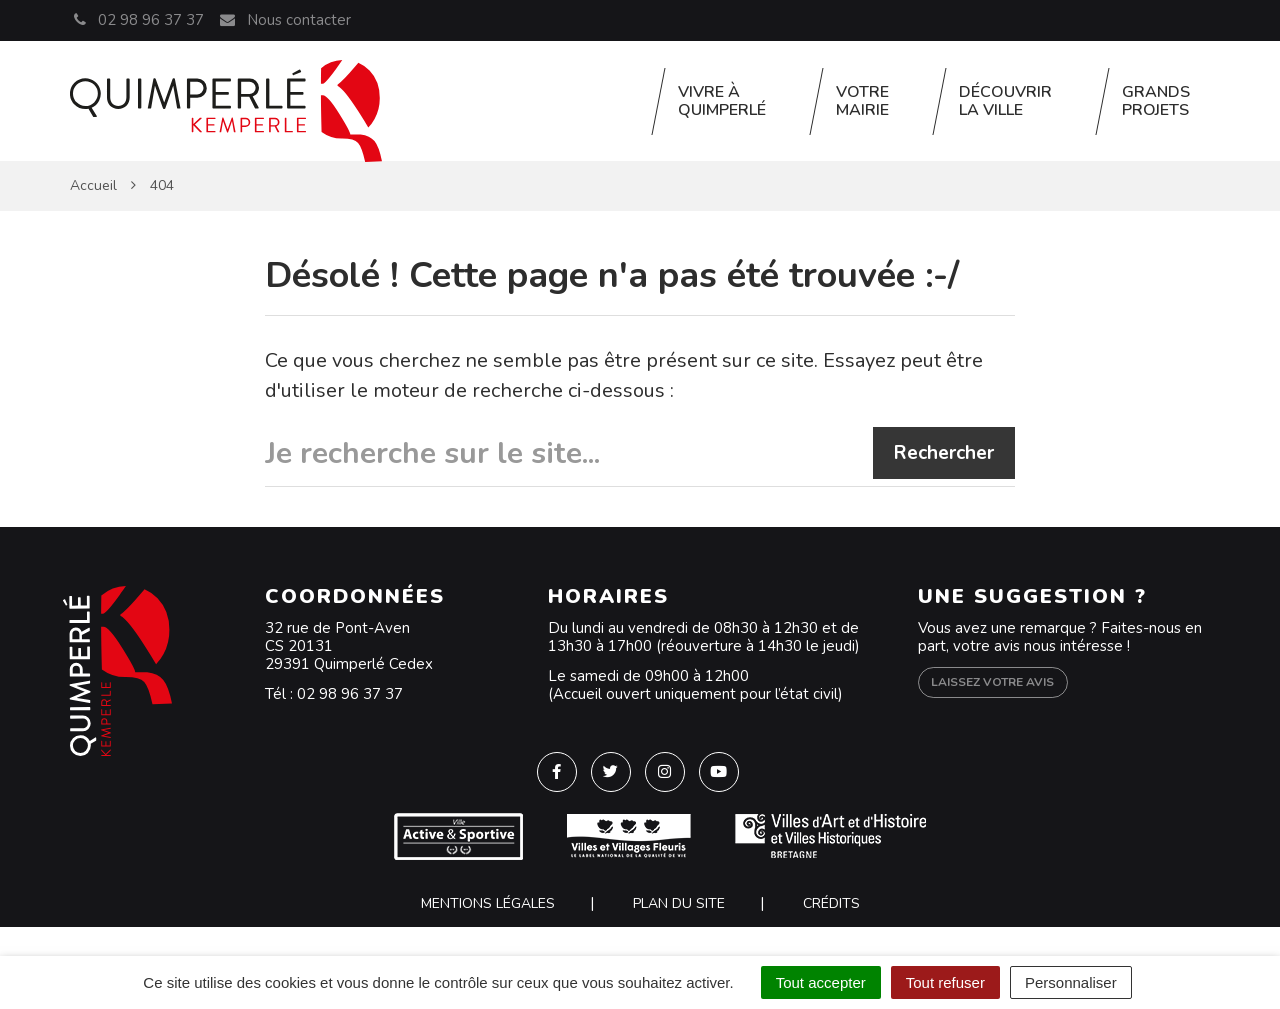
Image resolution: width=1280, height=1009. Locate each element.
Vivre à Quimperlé (722, 101)
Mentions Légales (488, 903)
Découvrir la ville (1005, 101)
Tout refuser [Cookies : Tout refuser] (945, 982)
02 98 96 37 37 (350, 694)
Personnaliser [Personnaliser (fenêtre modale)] (1071, 982)
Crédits (831, 903)
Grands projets (1156, 101)
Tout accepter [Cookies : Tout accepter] (821, 982)
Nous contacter (284, 20)
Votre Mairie (862, 101)
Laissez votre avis (992, 682)
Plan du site (679, 903)
